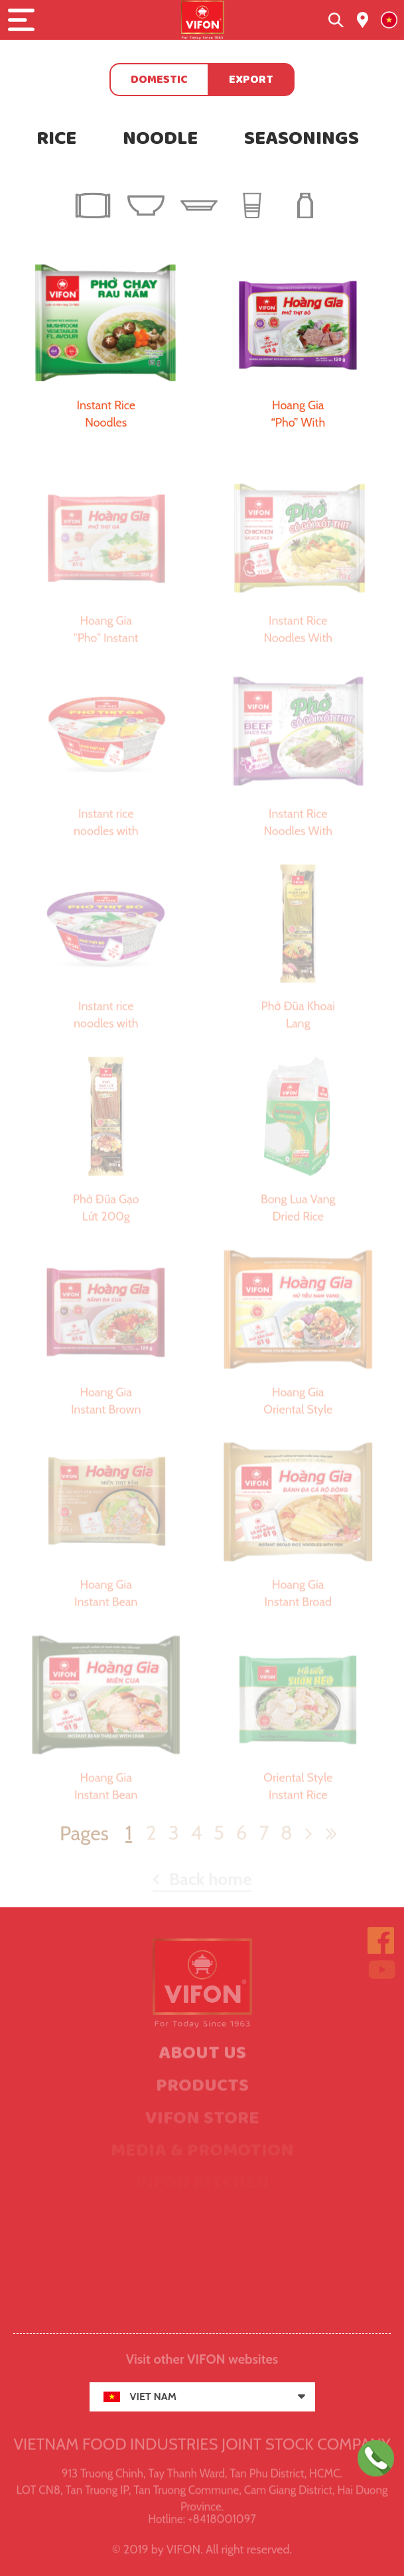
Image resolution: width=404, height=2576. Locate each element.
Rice (56, 139)
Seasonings (301, 139)
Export (251, 79)
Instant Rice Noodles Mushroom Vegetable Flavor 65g (106, 414)
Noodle (160, 139)
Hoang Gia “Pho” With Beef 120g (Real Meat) (298, 414)
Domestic (159, 79)
